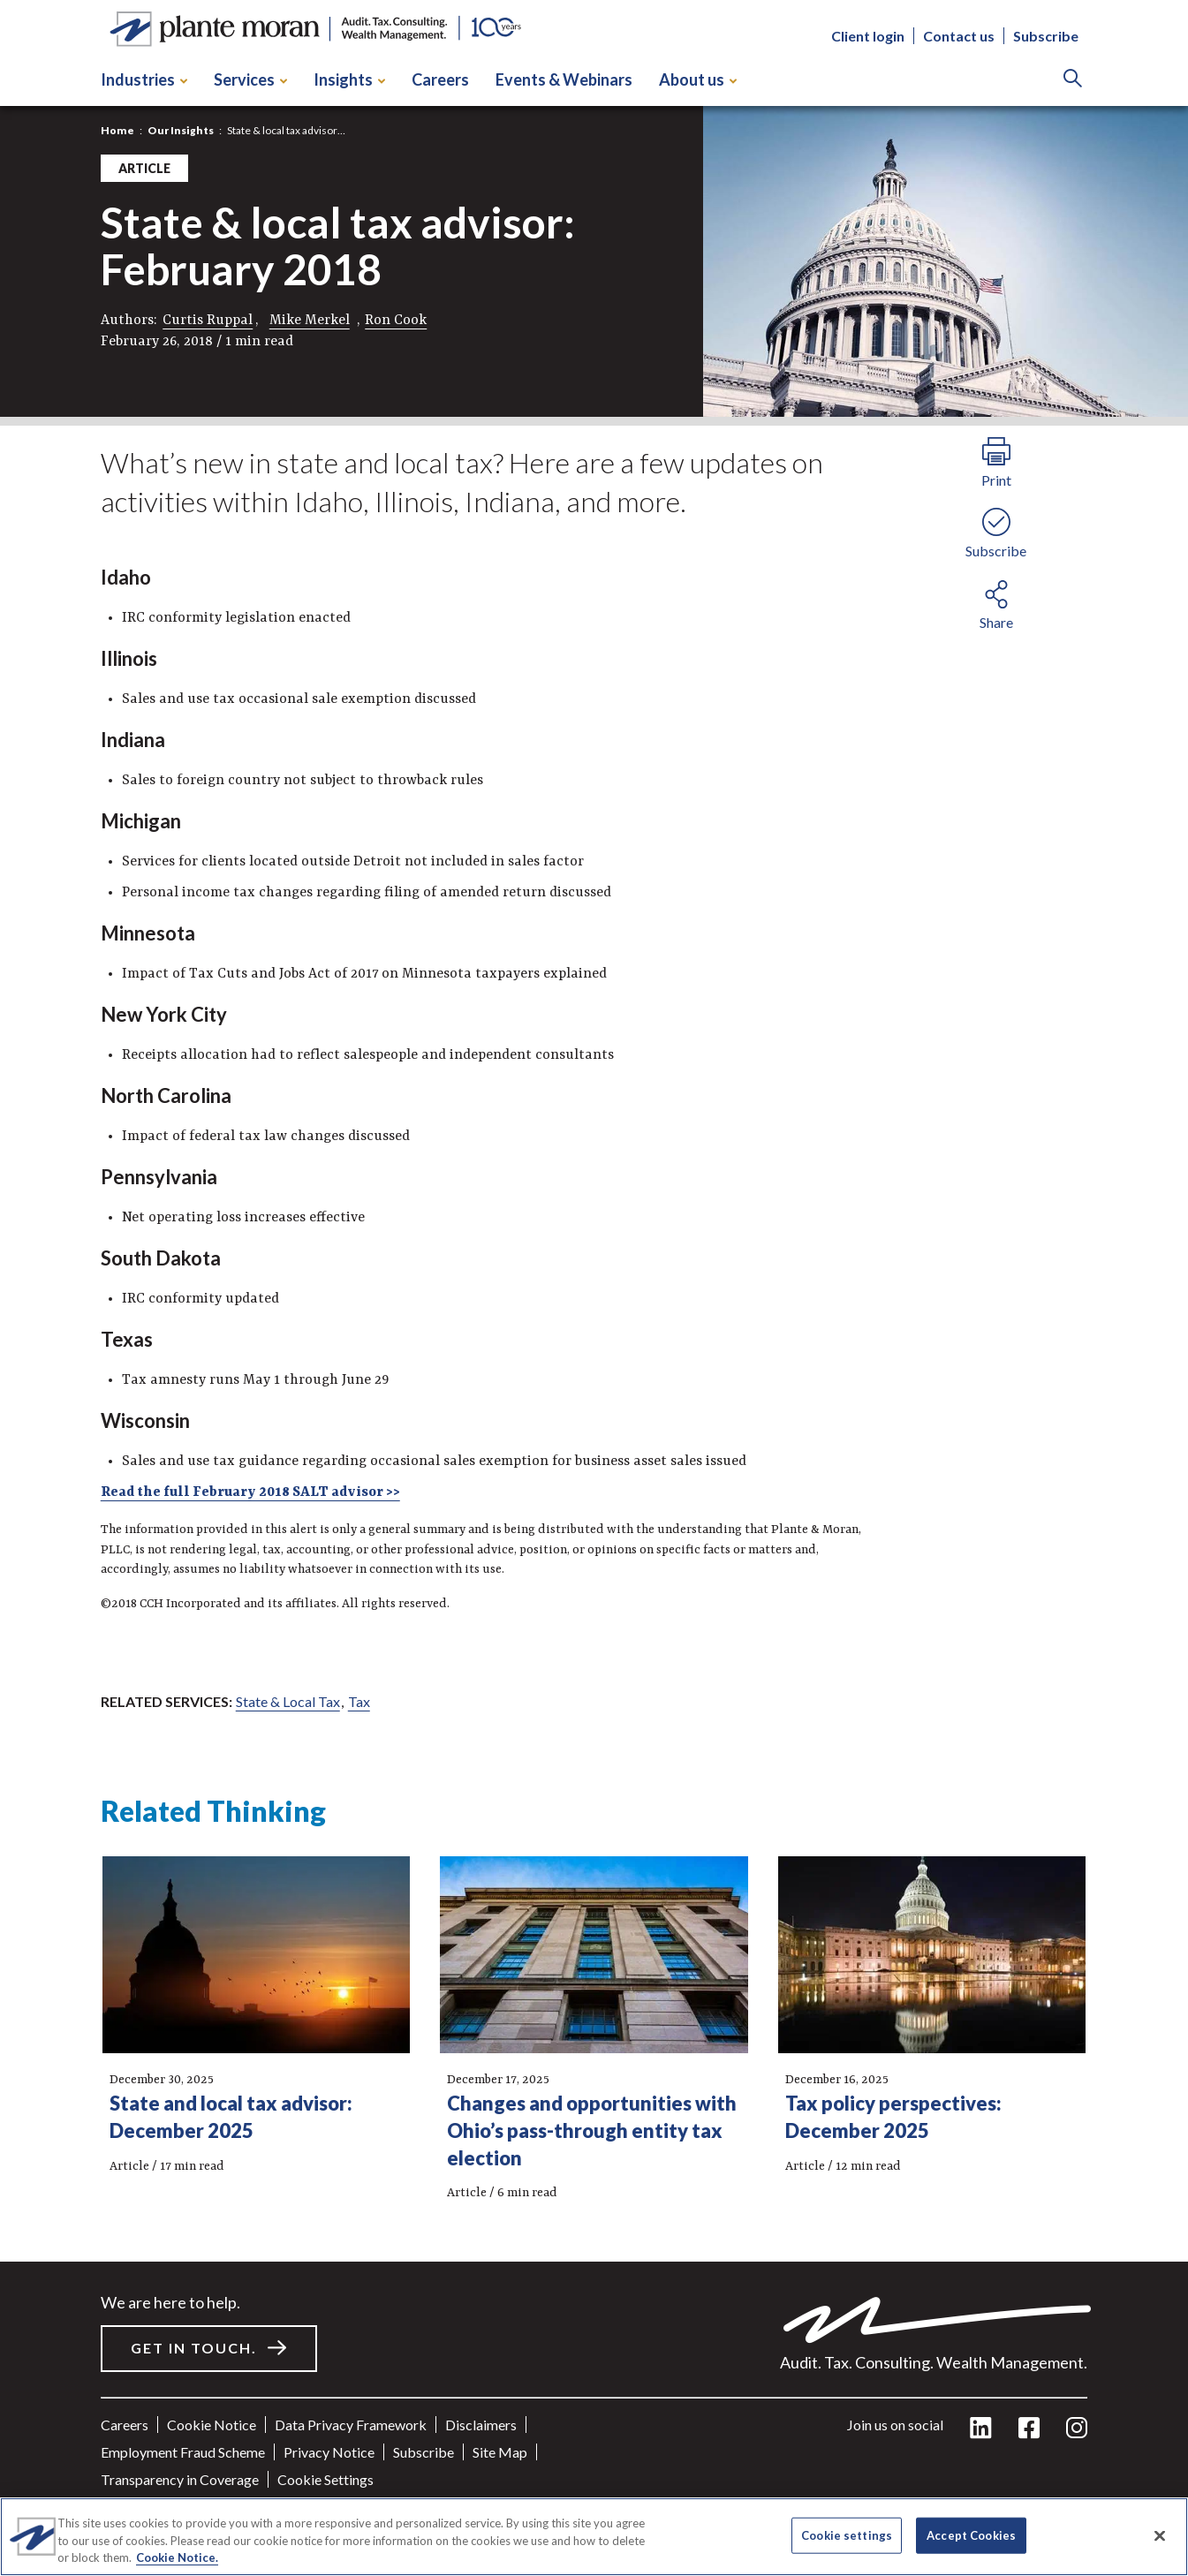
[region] (594, 2536)
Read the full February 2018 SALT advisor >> (250, 1492)
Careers (440, 79)
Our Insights (181, 130)
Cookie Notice (211, 2424)
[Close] (1159, 2535)
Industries (144, 79)
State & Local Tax (288, 1701)
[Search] (1072, 80)
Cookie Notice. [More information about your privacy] (177, 2557)
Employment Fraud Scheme (183, 2452)
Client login (867, 35)
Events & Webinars (564, 79)
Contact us (959, 35)
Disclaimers (481, 2424)
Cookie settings (325, 2479)
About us (698, 79)
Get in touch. (194, 2347)
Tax (359, 1701)
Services (250, 79)
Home (117, 130)
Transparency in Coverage (180, 2479)
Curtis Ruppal (208, 321)
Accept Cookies (971, 2534)
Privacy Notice (329, 2452)
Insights (349, 79)
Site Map (500, 2452)
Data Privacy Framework (351, 2424)
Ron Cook (396, 321)
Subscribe (1045, 35)
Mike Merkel (309, 321)
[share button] (996, 602)
